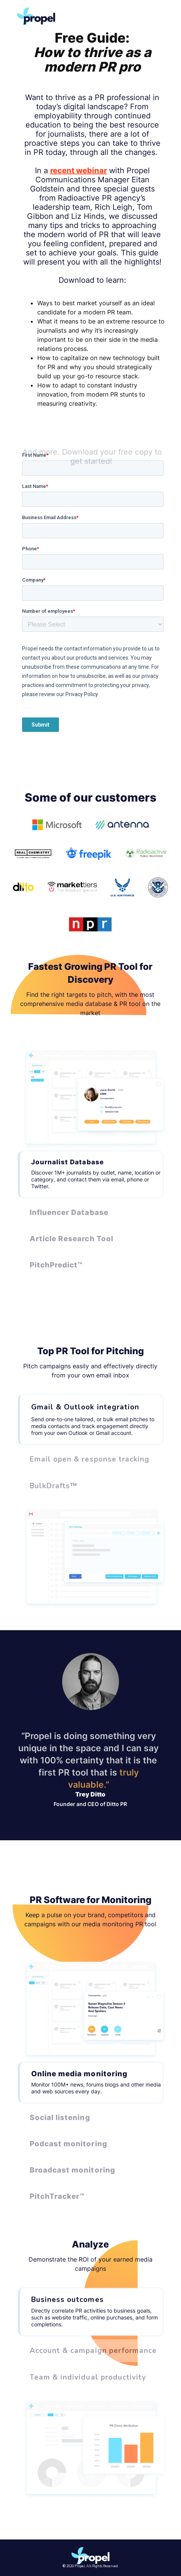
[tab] (90, 1174)
